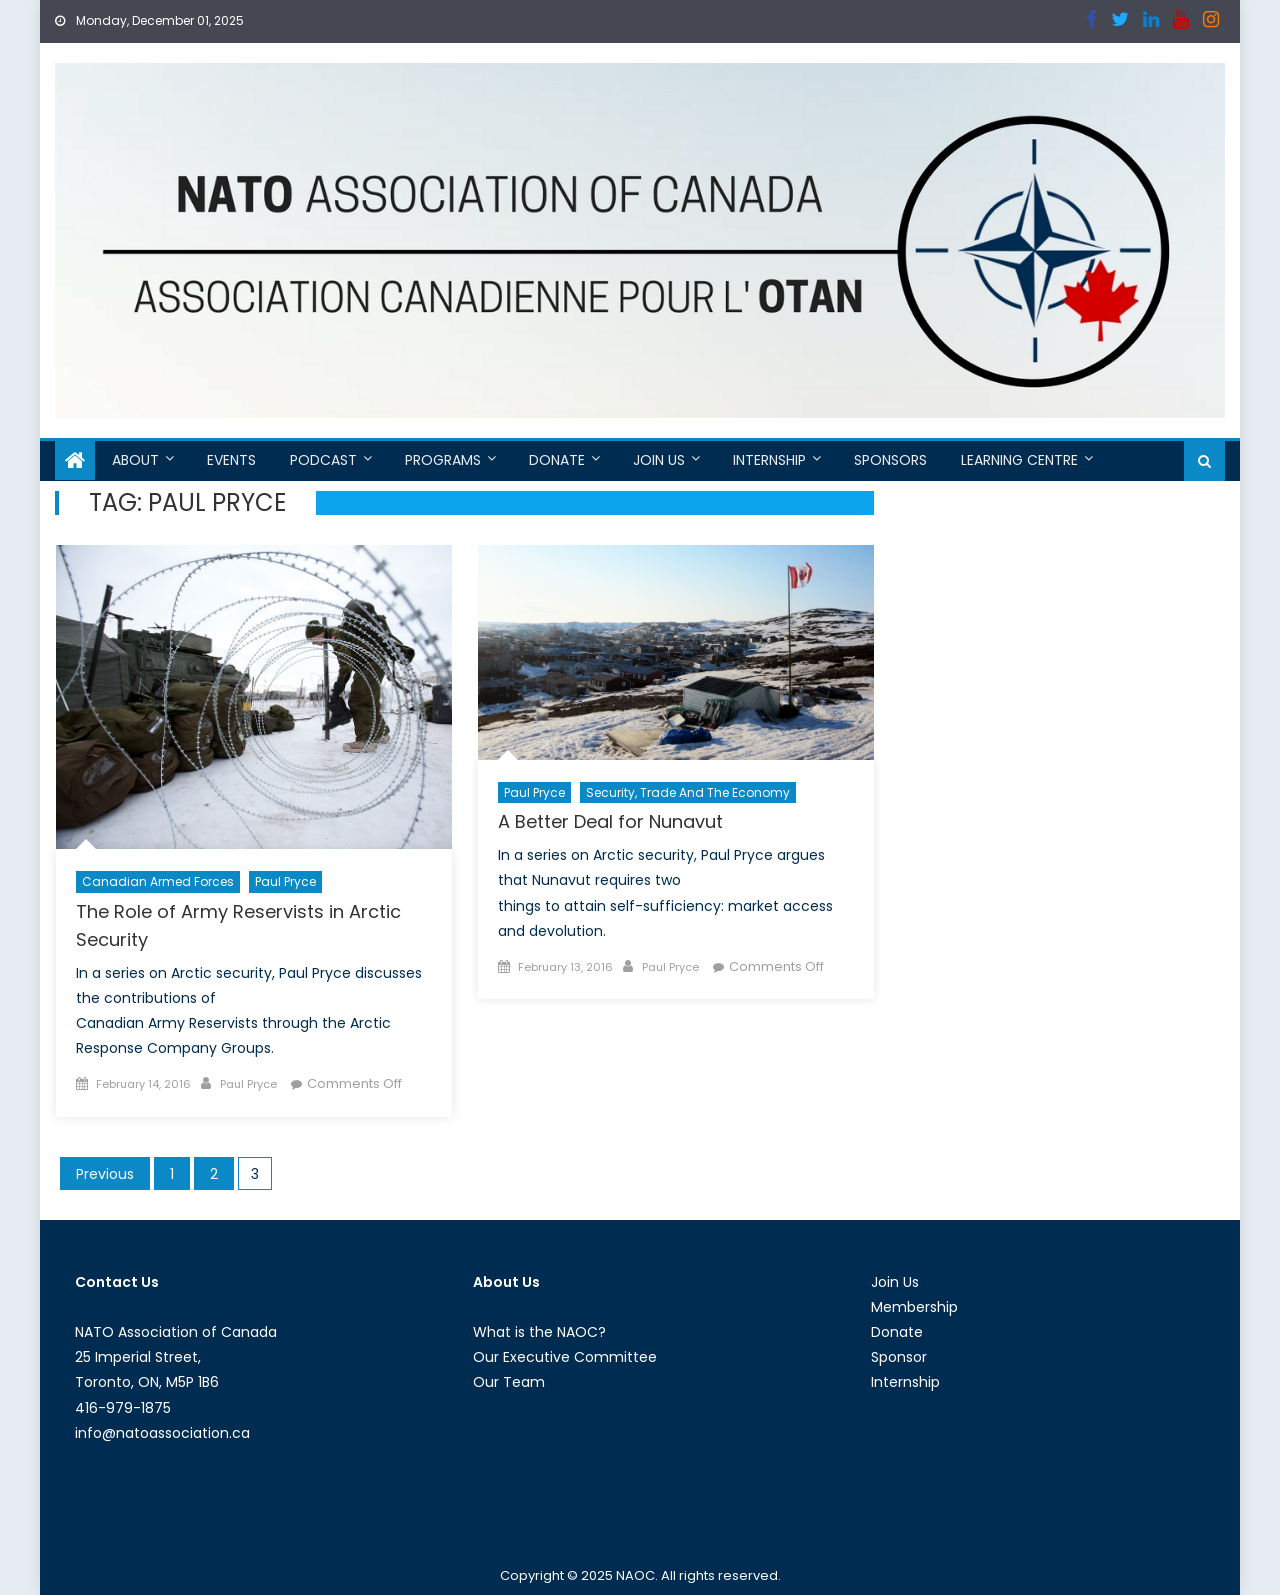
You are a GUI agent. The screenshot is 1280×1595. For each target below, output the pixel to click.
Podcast (323, 460)
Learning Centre (1019, 460)
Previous (105, 1174)
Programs (443, 460)
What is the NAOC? (539, 1332)
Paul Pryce (285, 881)
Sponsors (890, 460)
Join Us (659, 460)
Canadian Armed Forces (158, 881)
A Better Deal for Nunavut (610, 821)
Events (231, 460)
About (135, 460)
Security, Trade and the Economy (688, 792)
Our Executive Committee (565, 1357)
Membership (914, 1307)
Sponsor (899, 1357)
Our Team (509, 1382)
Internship (769, 460)
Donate (557, 460)
